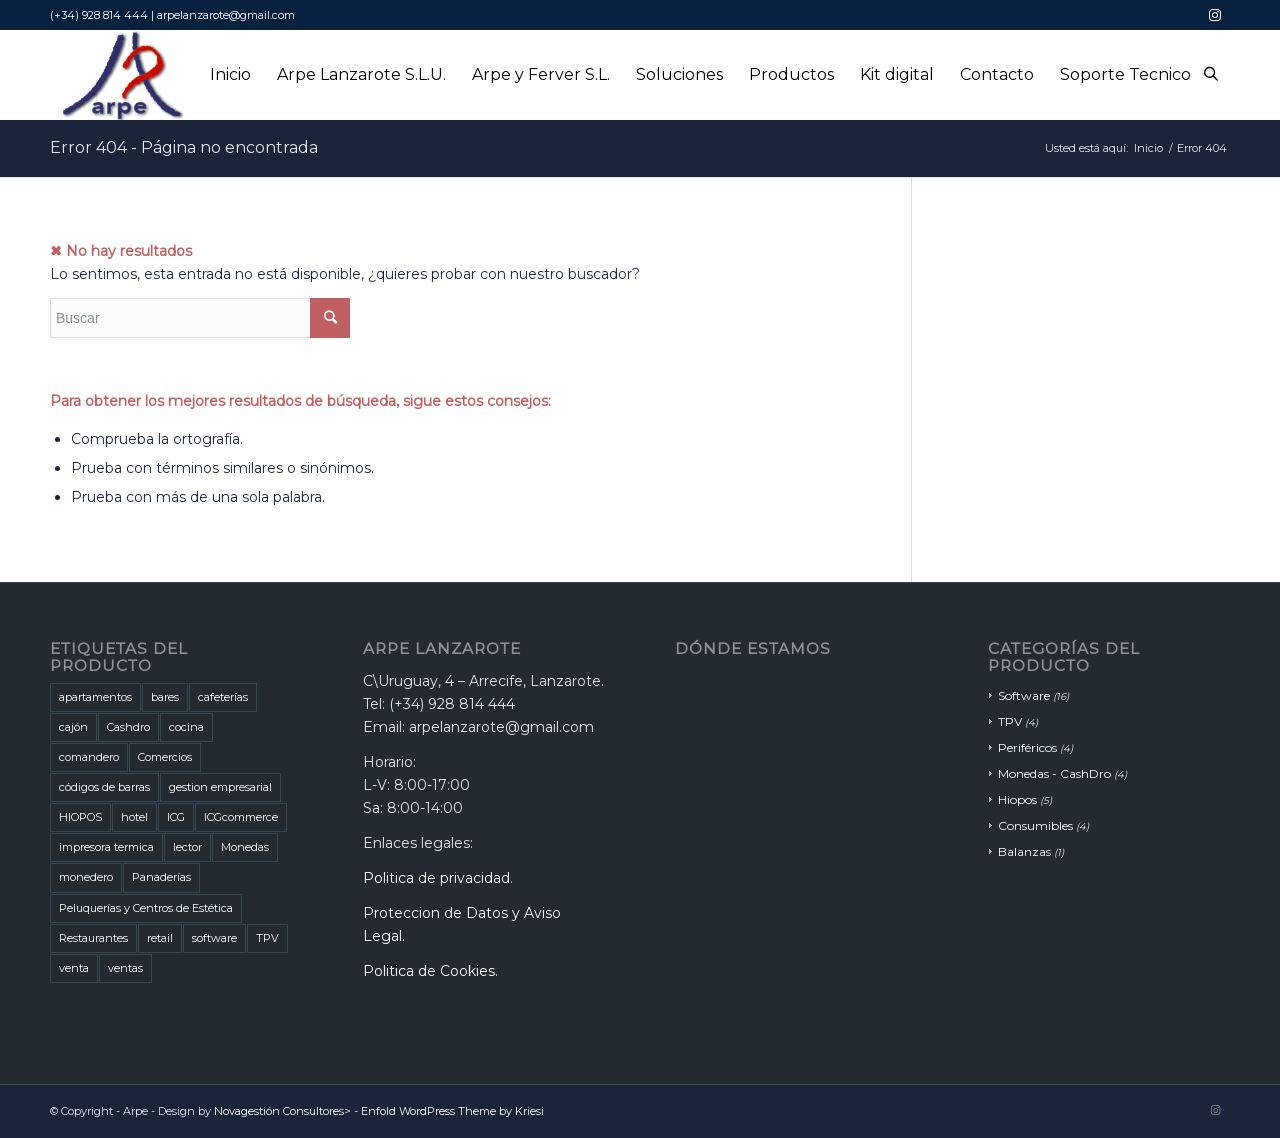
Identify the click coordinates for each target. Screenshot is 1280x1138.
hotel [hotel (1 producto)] (134, 817)
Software (1024, 695)
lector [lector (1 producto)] (187, 847)
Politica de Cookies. (430, 971)
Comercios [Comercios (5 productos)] (165, 757)
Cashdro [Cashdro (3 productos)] (128, 727)
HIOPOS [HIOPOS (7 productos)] (80, 817)
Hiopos (1017, 799)
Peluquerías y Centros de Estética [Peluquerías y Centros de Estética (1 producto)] (146, 908)
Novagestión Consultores (279, 1111)
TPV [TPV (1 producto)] (267, 938)
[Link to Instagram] (1215, 15)
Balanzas (1024, 851)
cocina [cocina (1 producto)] (186, 727)
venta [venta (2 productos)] (74, 968)
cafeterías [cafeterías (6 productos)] (223, 697)
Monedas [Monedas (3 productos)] (245, 847)
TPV (1010, 721)
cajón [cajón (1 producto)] (73, 727)
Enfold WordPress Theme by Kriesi (452, 1111)
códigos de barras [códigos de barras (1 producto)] (104, 787)
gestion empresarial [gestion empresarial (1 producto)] (220, 787)
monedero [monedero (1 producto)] (86, 877)
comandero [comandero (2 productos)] (89, 757)
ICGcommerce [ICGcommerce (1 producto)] (241, 817)
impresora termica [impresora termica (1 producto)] (106, 847)
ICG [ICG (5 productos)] (176, 817)
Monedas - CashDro (1054, 773)
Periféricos (1027, 747)
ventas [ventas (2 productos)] (125, 968)
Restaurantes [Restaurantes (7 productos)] (93, 938)
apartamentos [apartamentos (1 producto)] (95, 697)
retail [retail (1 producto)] (160, 938)
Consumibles (1035, 825)
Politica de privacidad (436, 878)
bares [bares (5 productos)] (165, 697)
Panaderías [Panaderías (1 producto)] (161, 877)
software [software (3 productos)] (214, 938)
